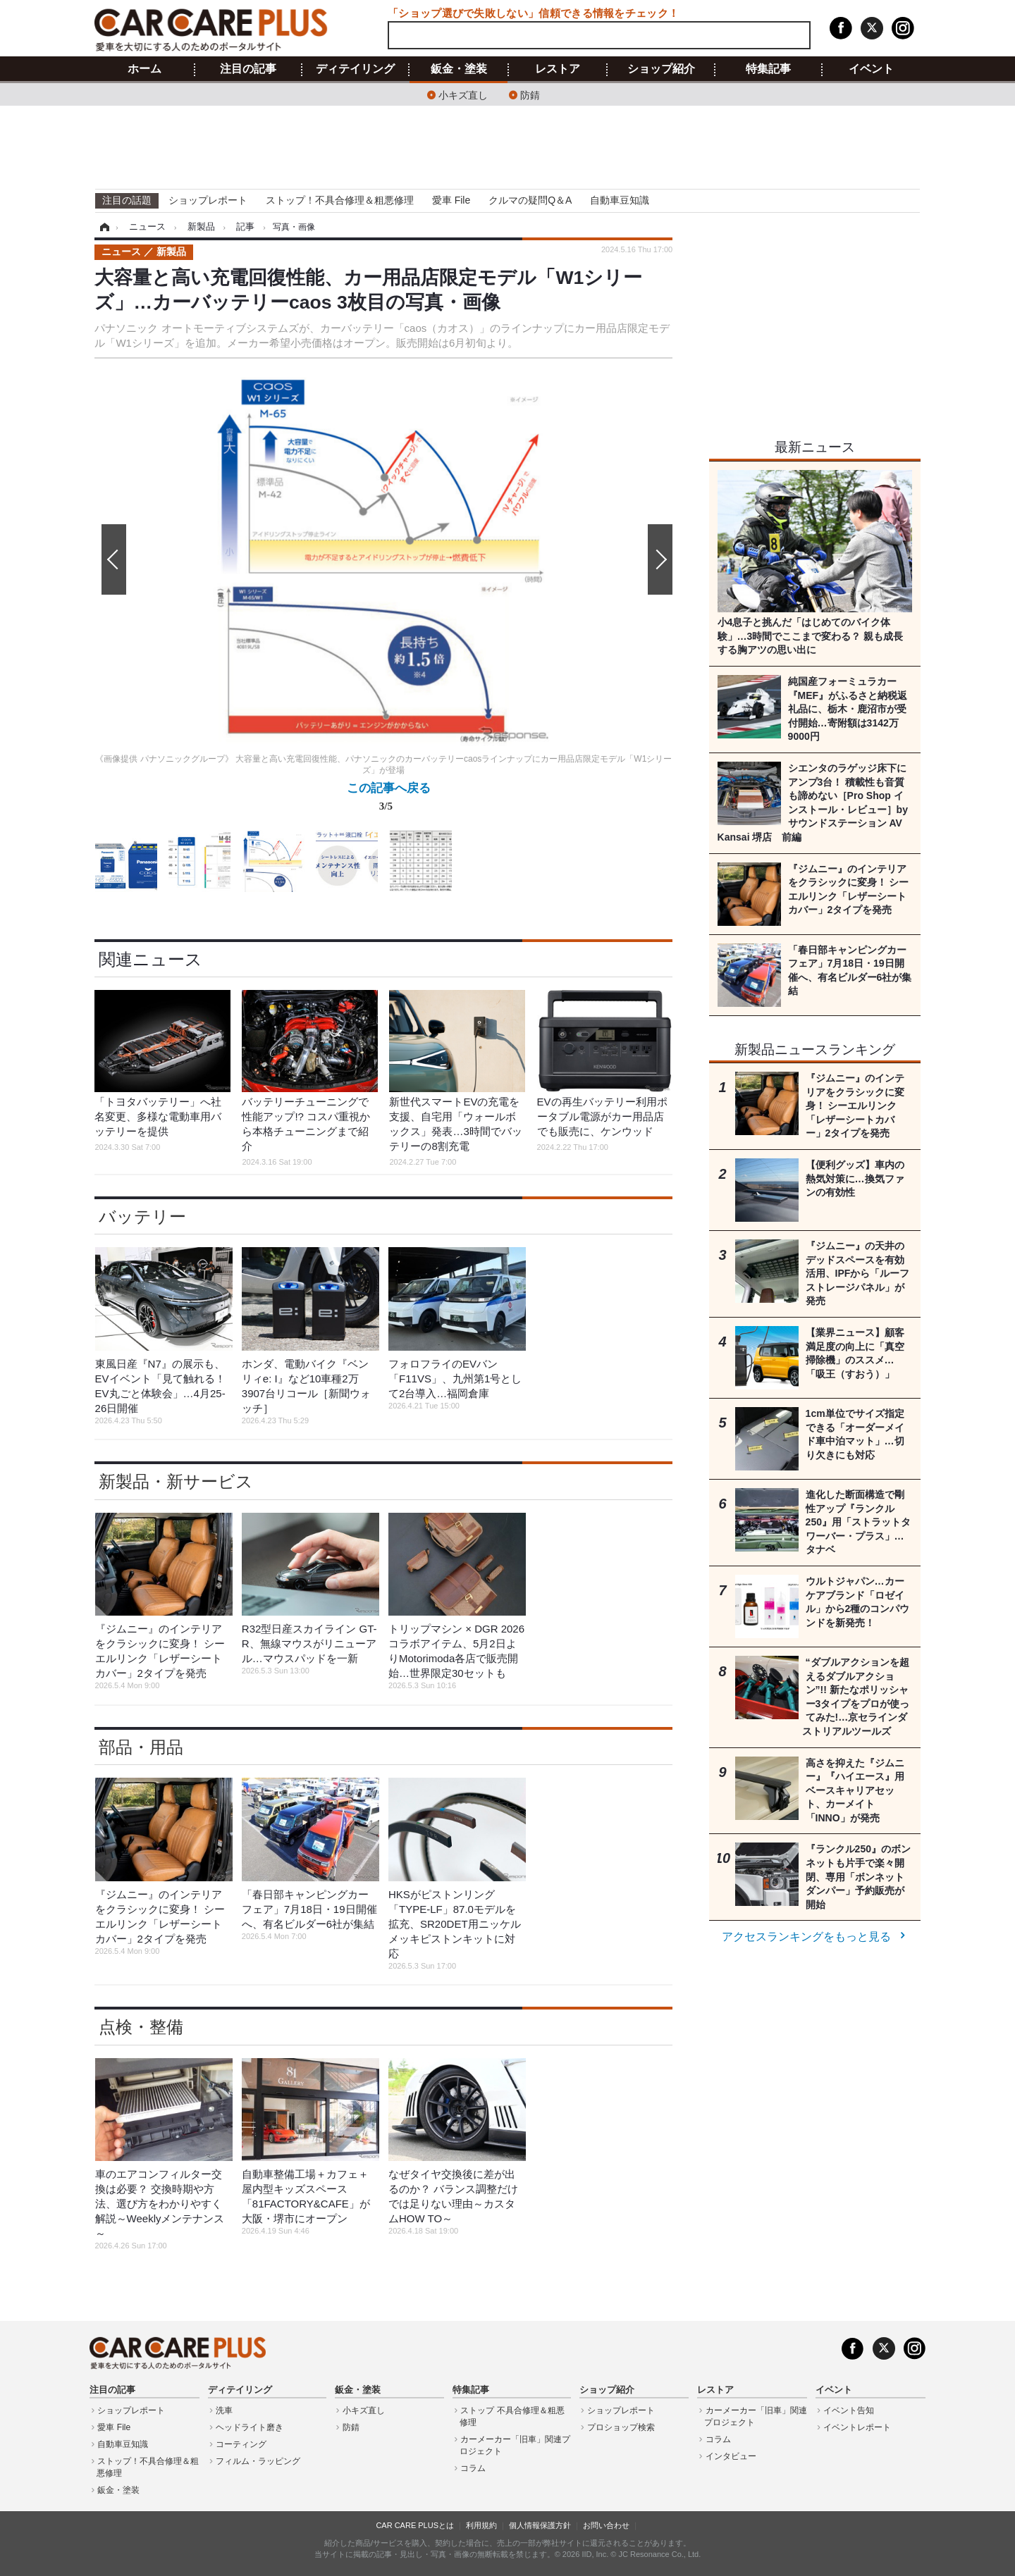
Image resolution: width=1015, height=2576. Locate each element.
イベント (871, 69)
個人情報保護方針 (540, 2525)
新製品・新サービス (176, 1481)
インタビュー (731, 2456)
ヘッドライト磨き (249, 2427)
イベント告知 (848, 2410)
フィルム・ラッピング (258, 2461)
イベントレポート (857, 2427)
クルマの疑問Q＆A (530, 200)
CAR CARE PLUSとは (415, 2525)
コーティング (241, 2444)
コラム (473, 2468)
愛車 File (451, 200)
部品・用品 (141, 1747)
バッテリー (142, 1216)
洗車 (224, 2410)
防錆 (530, 94)
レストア (557, 69)
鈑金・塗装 (459, 69)
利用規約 (481, 2525)
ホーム (144, 69)
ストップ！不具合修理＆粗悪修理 (340, 200)
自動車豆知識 (619, 200)
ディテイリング (355, 69)
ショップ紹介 (661, 69)
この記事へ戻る (389, 800)
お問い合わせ (606, 2525)
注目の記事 (248, 69)
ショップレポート (207, 200)
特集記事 (768, 69)
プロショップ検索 (621, 2427)
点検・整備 (141, 2026)
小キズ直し (463, 94)
